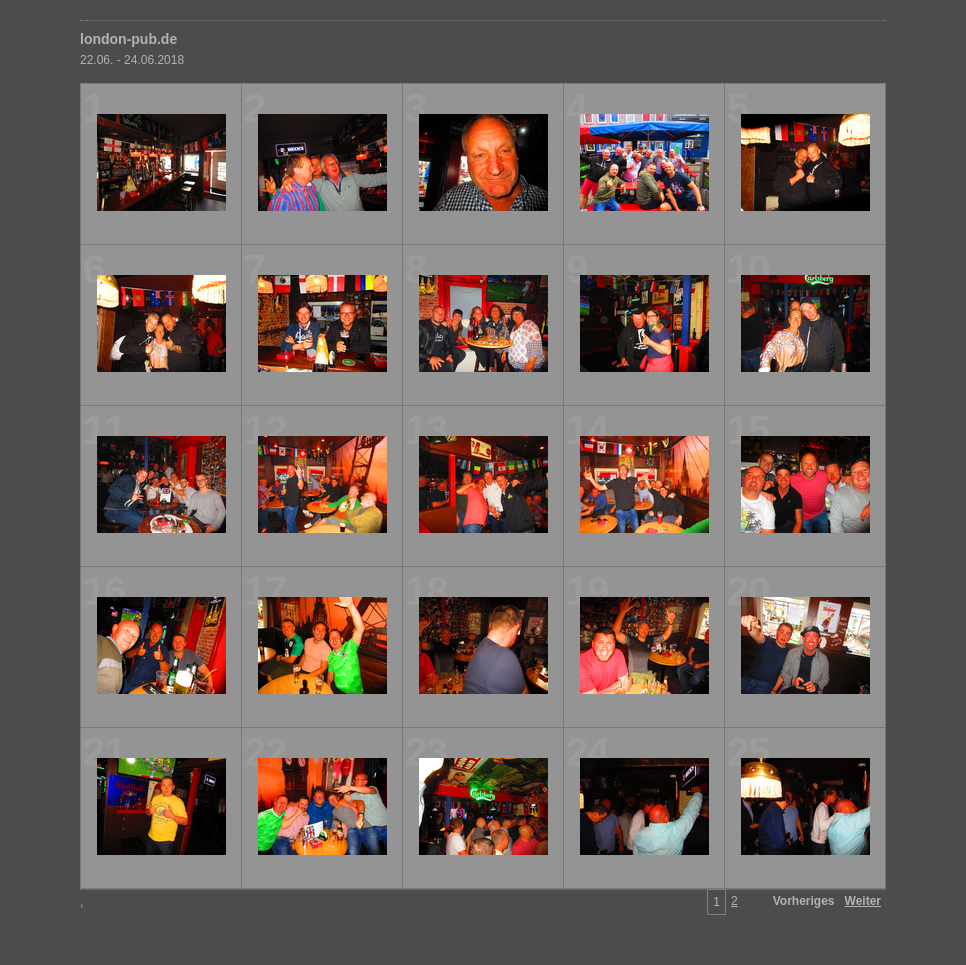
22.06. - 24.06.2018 (132, 60)
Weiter (863, 901)
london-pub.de (128, 39)
